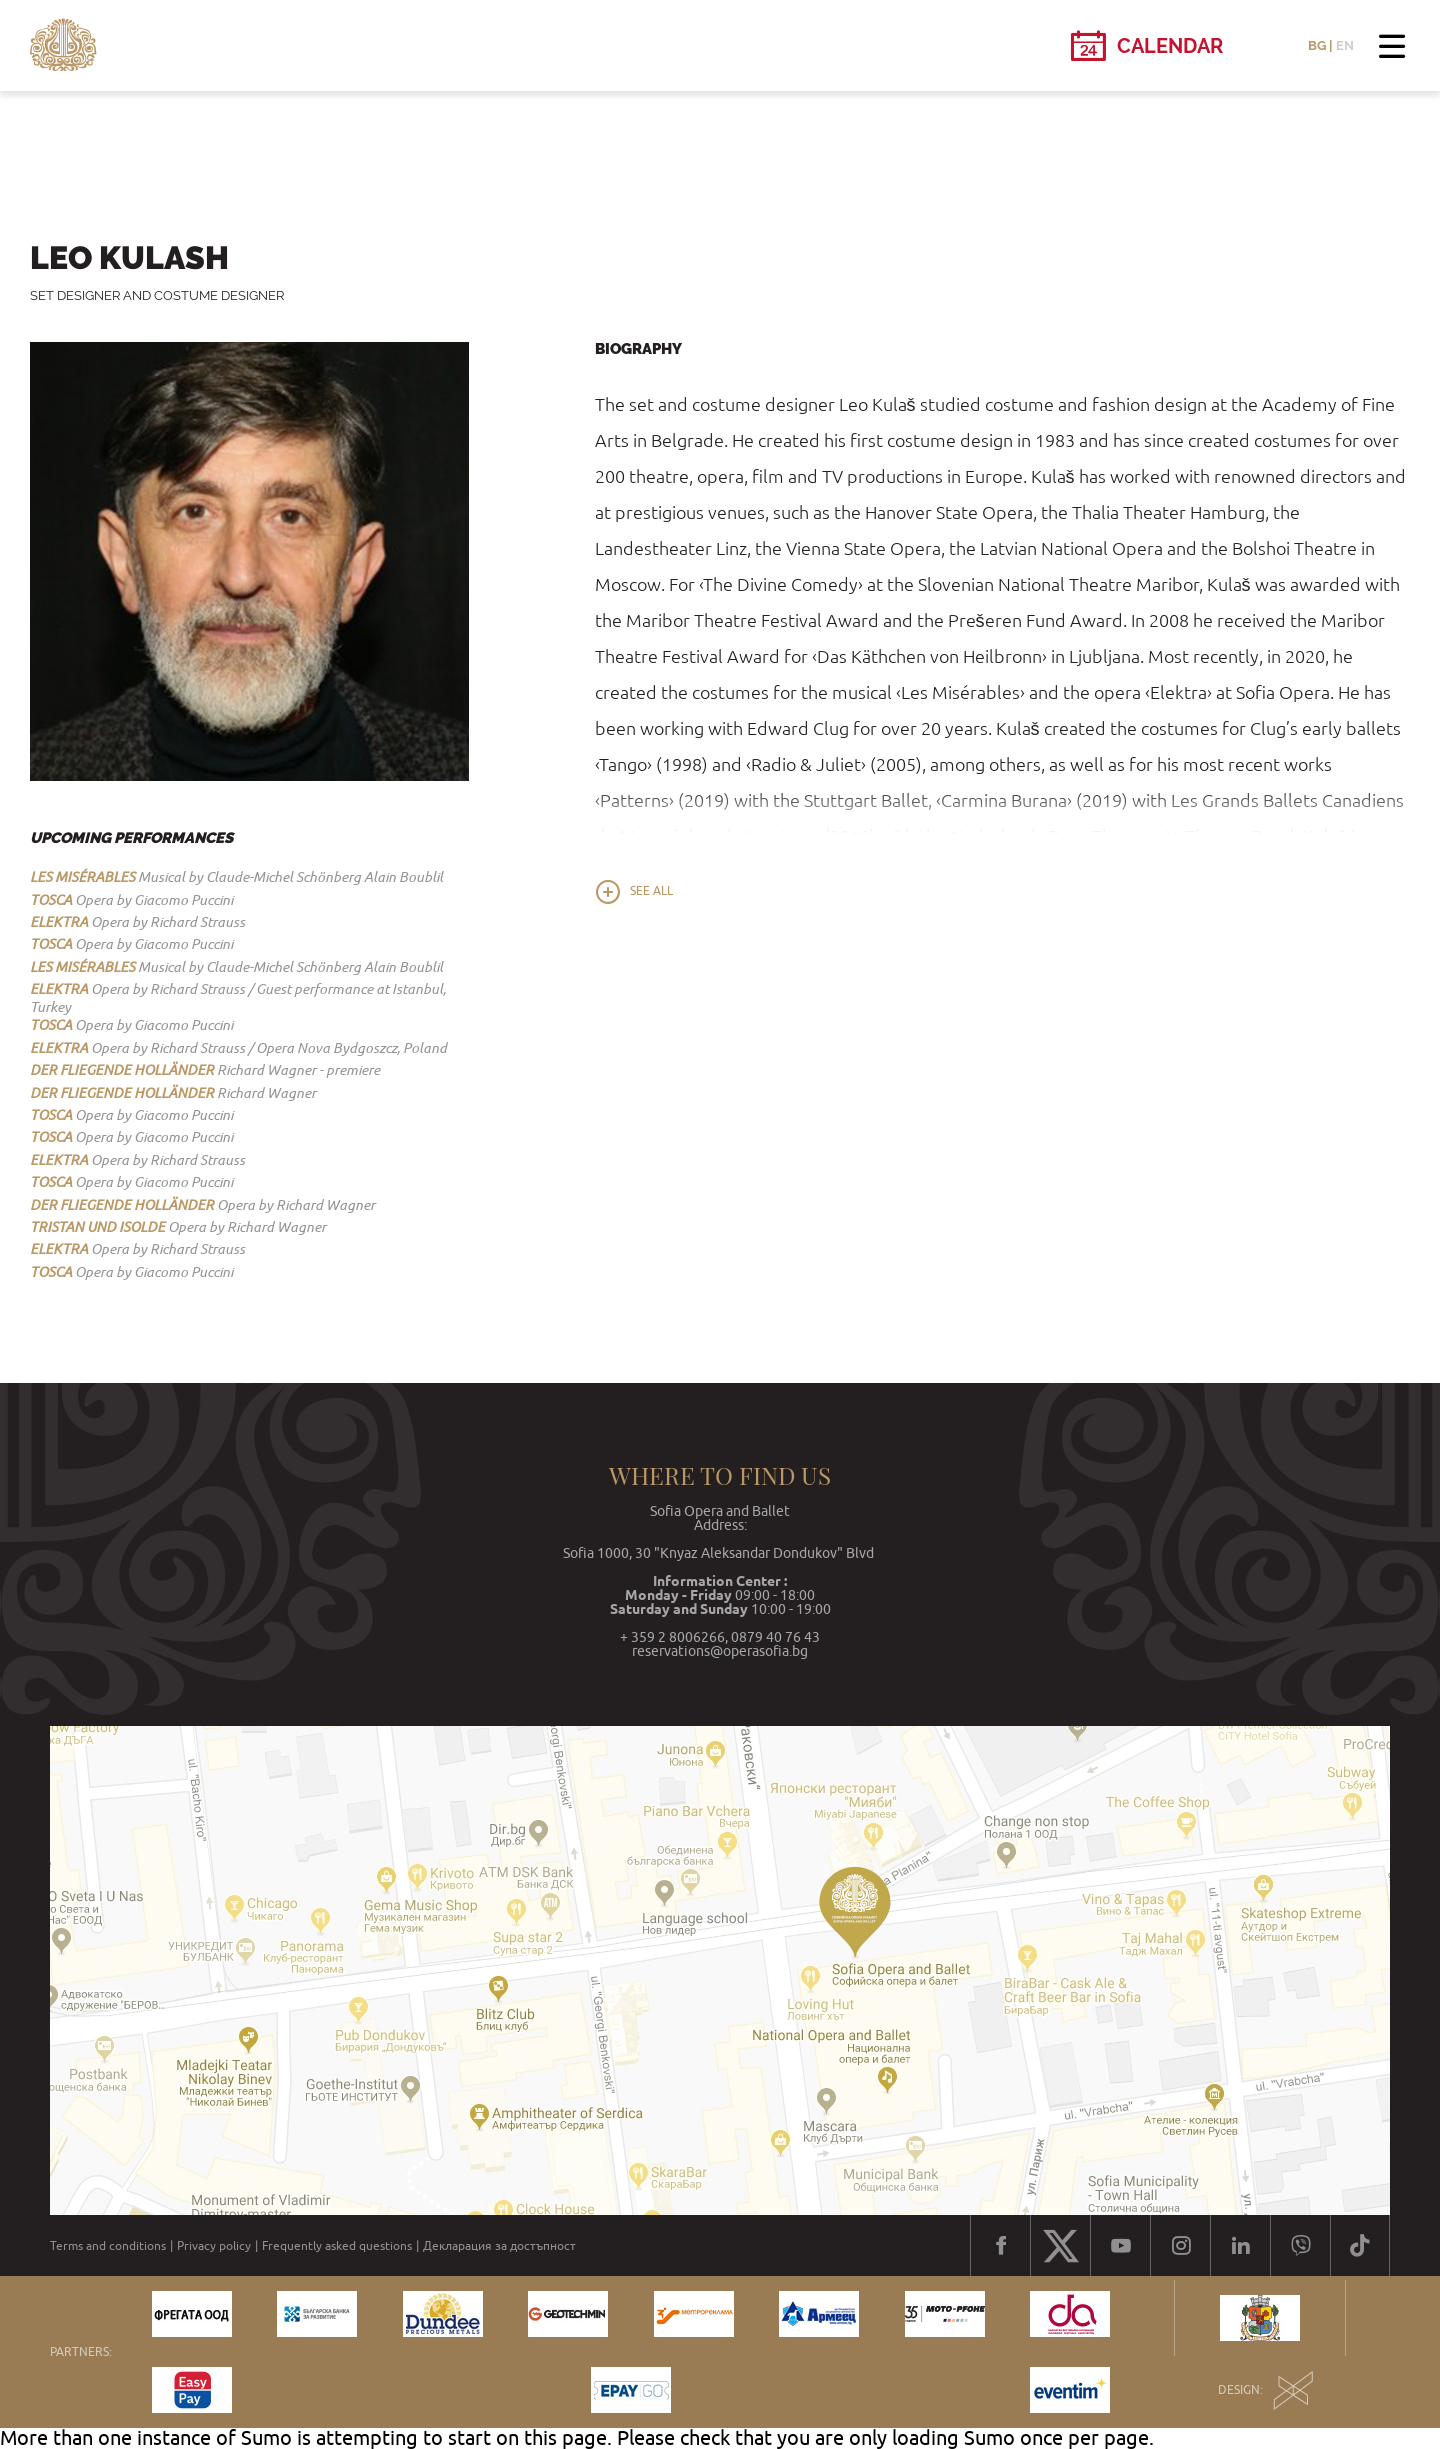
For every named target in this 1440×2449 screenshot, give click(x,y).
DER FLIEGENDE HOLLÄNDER (122, 1070)
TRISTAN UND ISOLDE (97, 1227)
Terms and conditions (108, 2246)
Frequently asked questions (337, 2246)
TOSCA (51, 900)
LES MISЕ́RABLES (82, 877)
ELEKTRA (59, 922)
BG (1317, 45)
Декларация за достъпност (499, 2246)
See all (651, 891)
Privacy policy (214, 2246)
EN (1345, 45)
